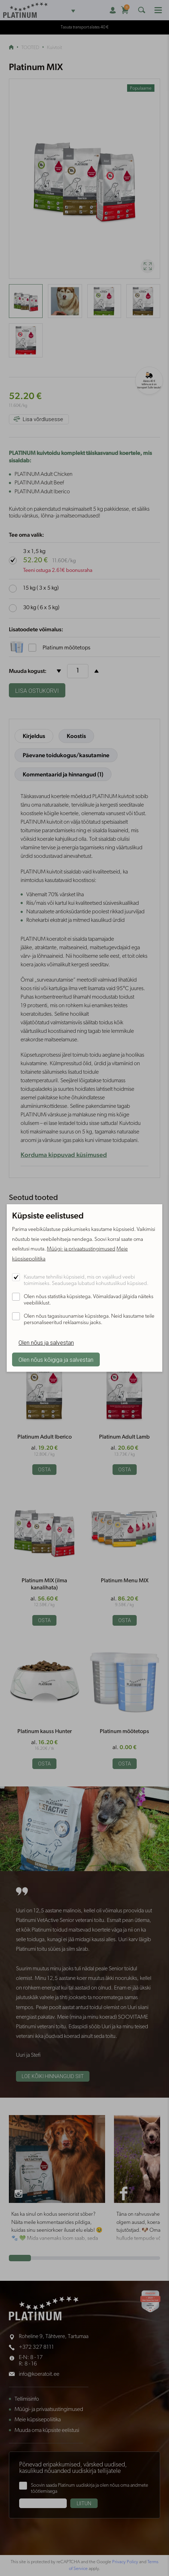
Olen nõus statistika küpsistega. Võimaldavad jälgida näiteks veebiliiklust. (88, 1300)
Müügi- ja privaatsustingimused (81, 1249)
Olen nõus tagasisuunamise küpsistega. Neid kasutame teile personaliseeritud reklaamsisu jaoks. (89, 1320)
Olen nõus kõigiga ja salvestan (55, 1359)
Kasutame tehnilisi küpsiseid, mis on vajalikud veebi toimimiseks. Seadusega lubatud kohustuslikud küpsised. (86, 1280)
